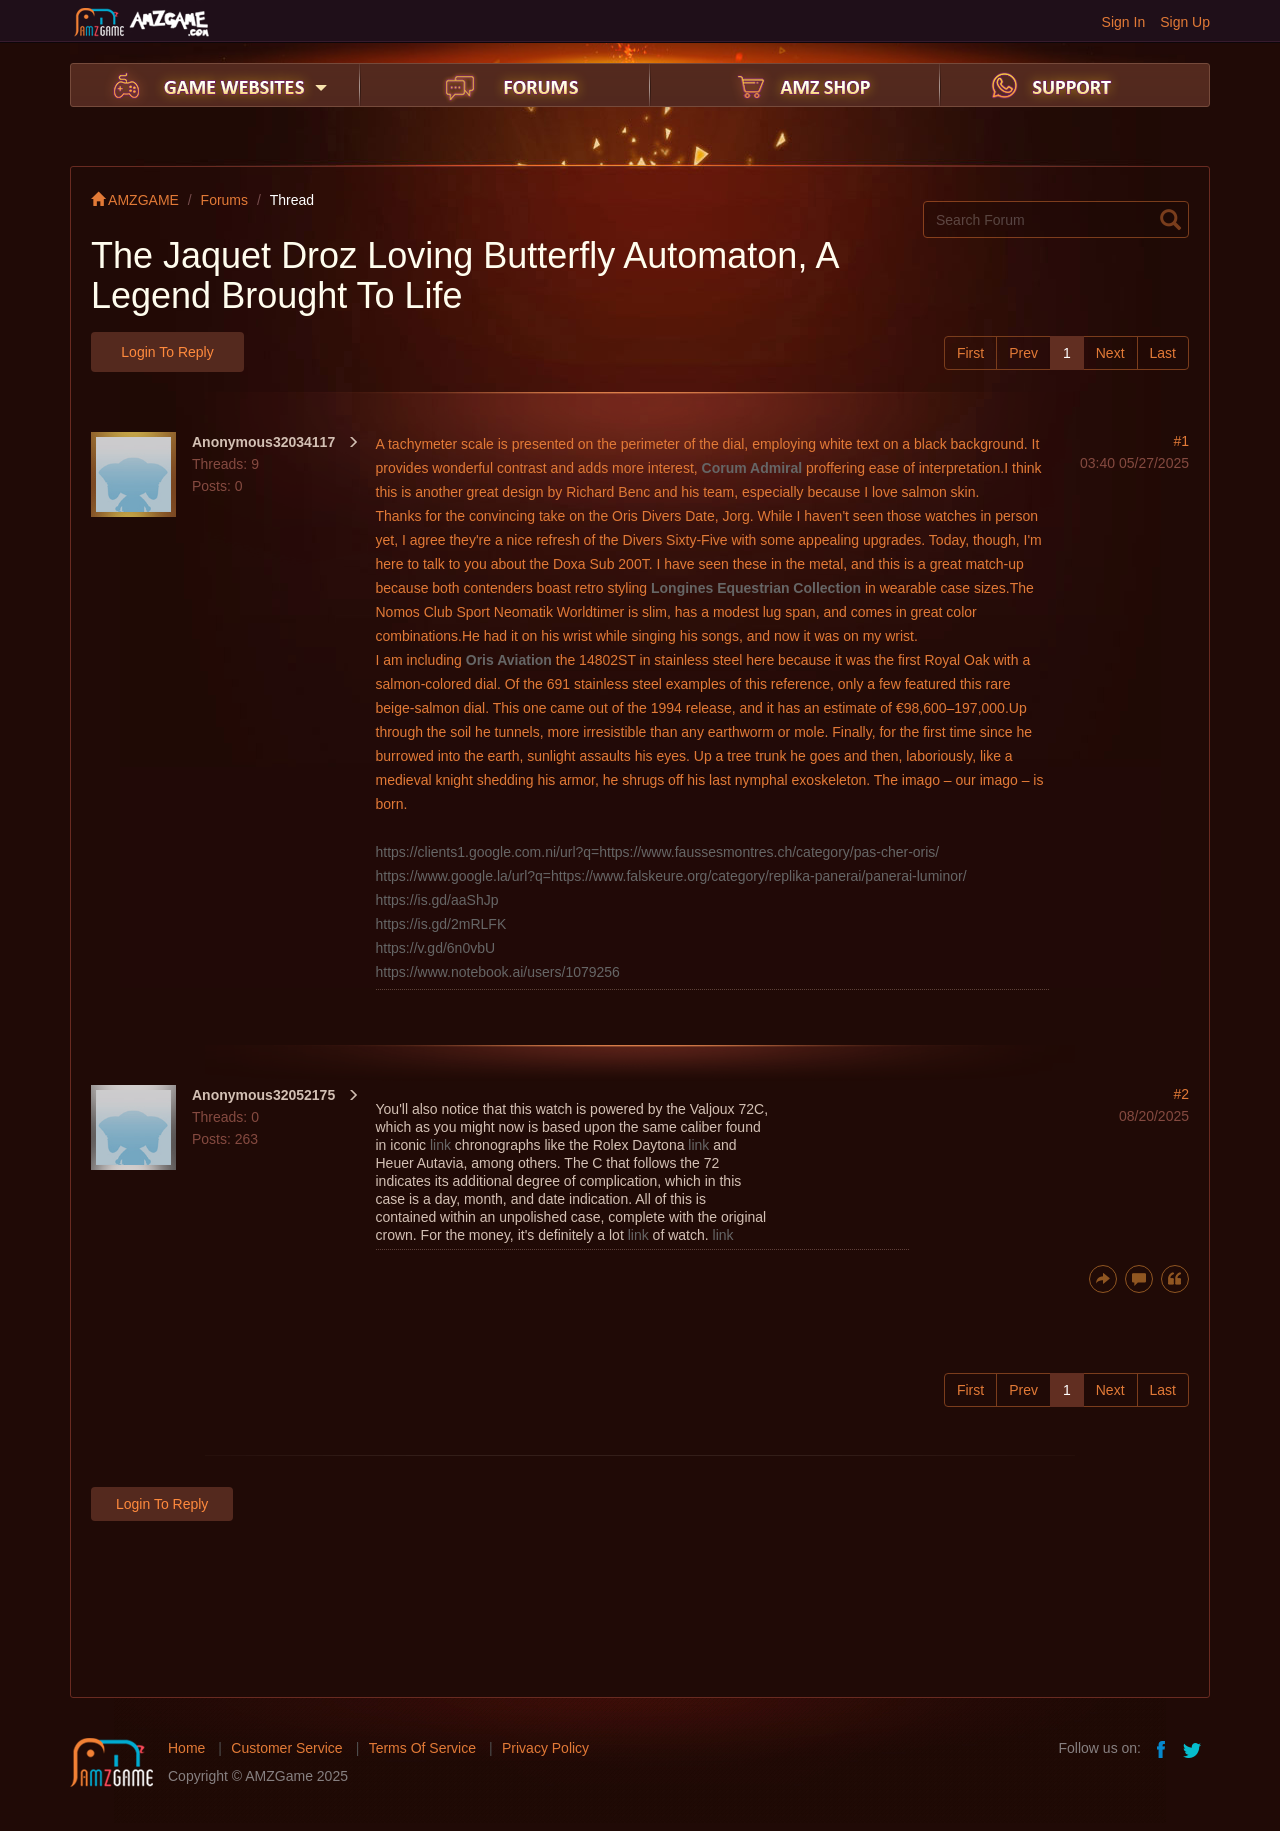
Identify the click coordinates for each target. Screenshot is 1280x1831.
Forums (224, 200)
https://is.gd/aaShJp (437, 900)
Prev (1023, 353)
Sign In (1124, 22)
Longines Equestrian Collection (756, 588)
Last (1163, 353)
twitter (1194, 1748)
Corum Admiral (752, 468)
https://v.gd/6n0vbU (436, 948)
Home (186, 1748)
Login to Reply (167, 352)
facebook (1162, 1748)
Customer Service (286, 1748)
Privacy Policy (545, 1748)
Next (1110, 353)
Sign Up (1185, 22)
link (440, 1145)
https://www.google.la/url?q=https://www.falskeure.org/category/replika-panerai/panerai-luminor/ (671, 876)
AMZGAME (135, 200)
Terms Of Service (422, 1748)
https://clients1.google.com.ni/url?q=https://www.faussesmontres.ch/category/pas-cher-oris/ (658, 852)
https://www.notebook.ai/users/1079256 (498, 972)
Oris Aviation (509, 660)
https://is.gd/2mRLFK (441, 924)
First (970, 353)
